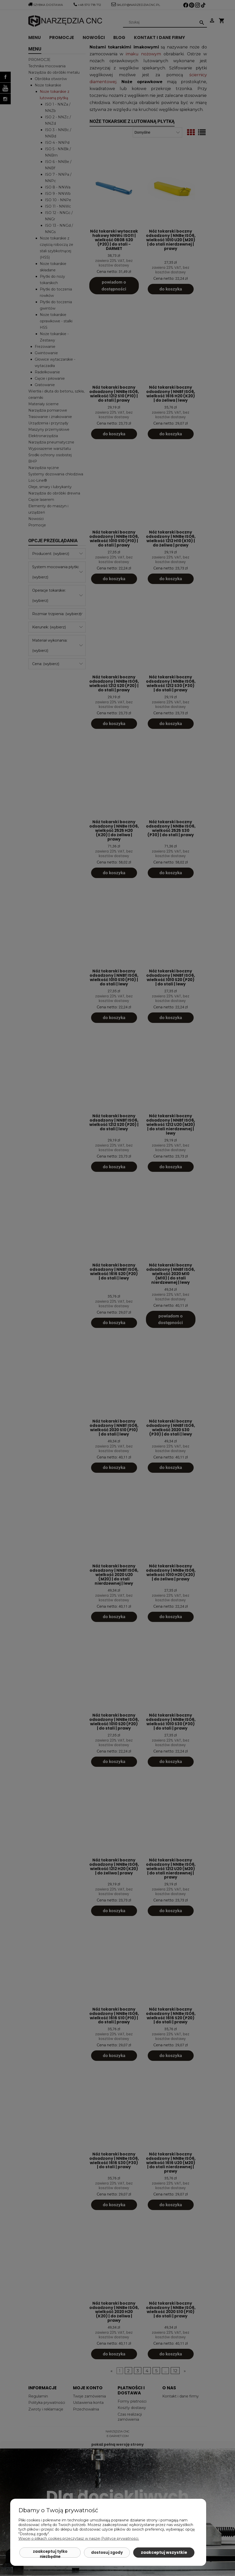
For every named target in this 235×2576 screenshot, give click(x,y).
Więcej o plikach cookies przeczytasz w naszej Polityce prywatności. (78, 2538)
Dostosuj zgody (107, 2552)
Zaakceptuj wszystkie (164, 2552)
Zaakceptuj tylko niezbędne (50, 2553)
